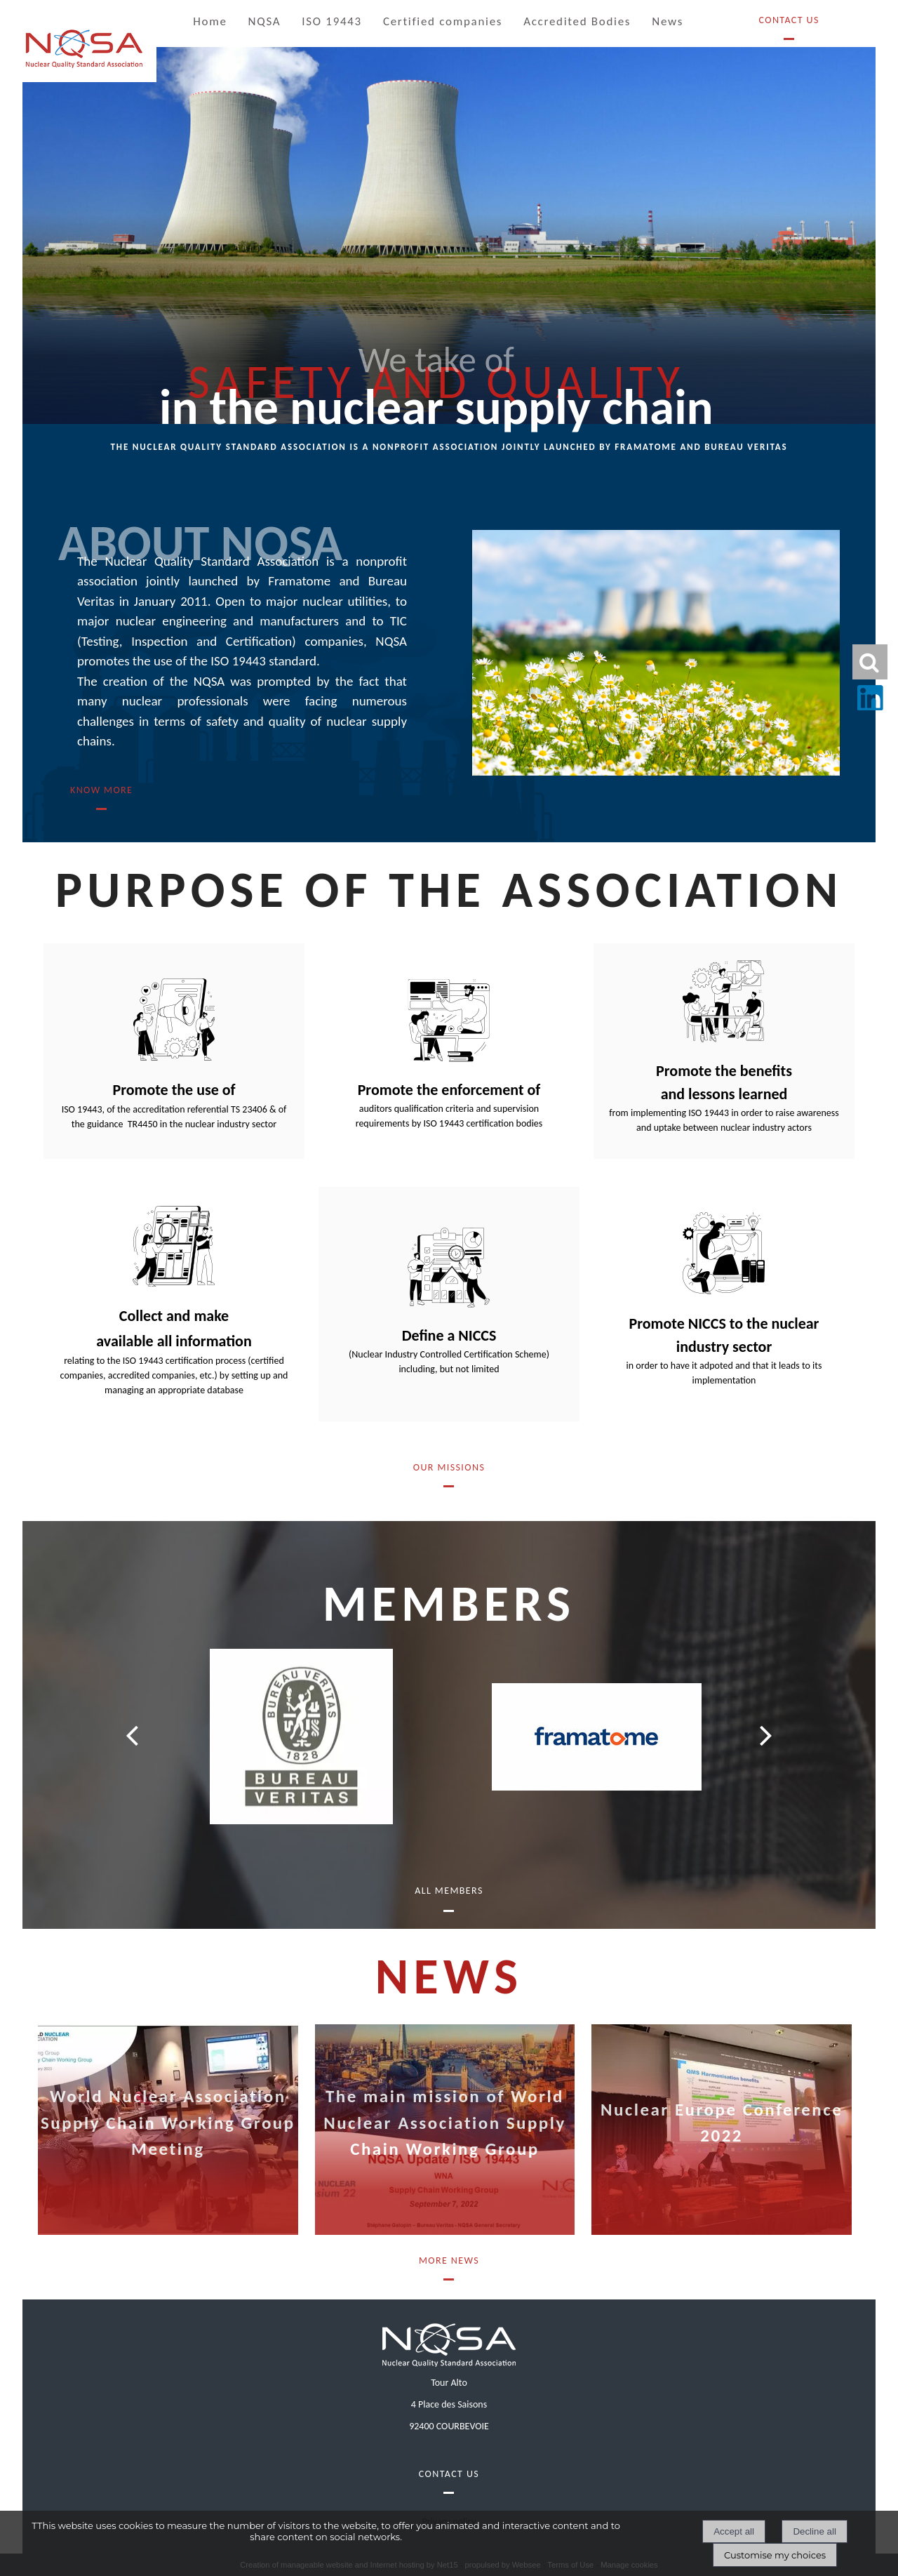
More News (449, 2260)
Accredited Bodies (577, 21)
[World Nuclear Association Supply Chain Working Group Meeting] (168, 2129)
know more (101, 790)
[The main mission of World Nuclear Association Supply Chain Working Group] (445, 2129)
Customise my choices (775, 2555)
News (667, 21)
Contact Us (788, 20)
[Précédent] (131, 1735)
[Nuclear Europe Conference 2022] (721, 2129)
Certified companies (442, 21)
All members (449, 1891)
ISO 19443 (332, 21)
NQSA (264, 21)
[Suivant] (766, 1735)
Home (210, 21)
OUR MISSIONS (449, 1467)
